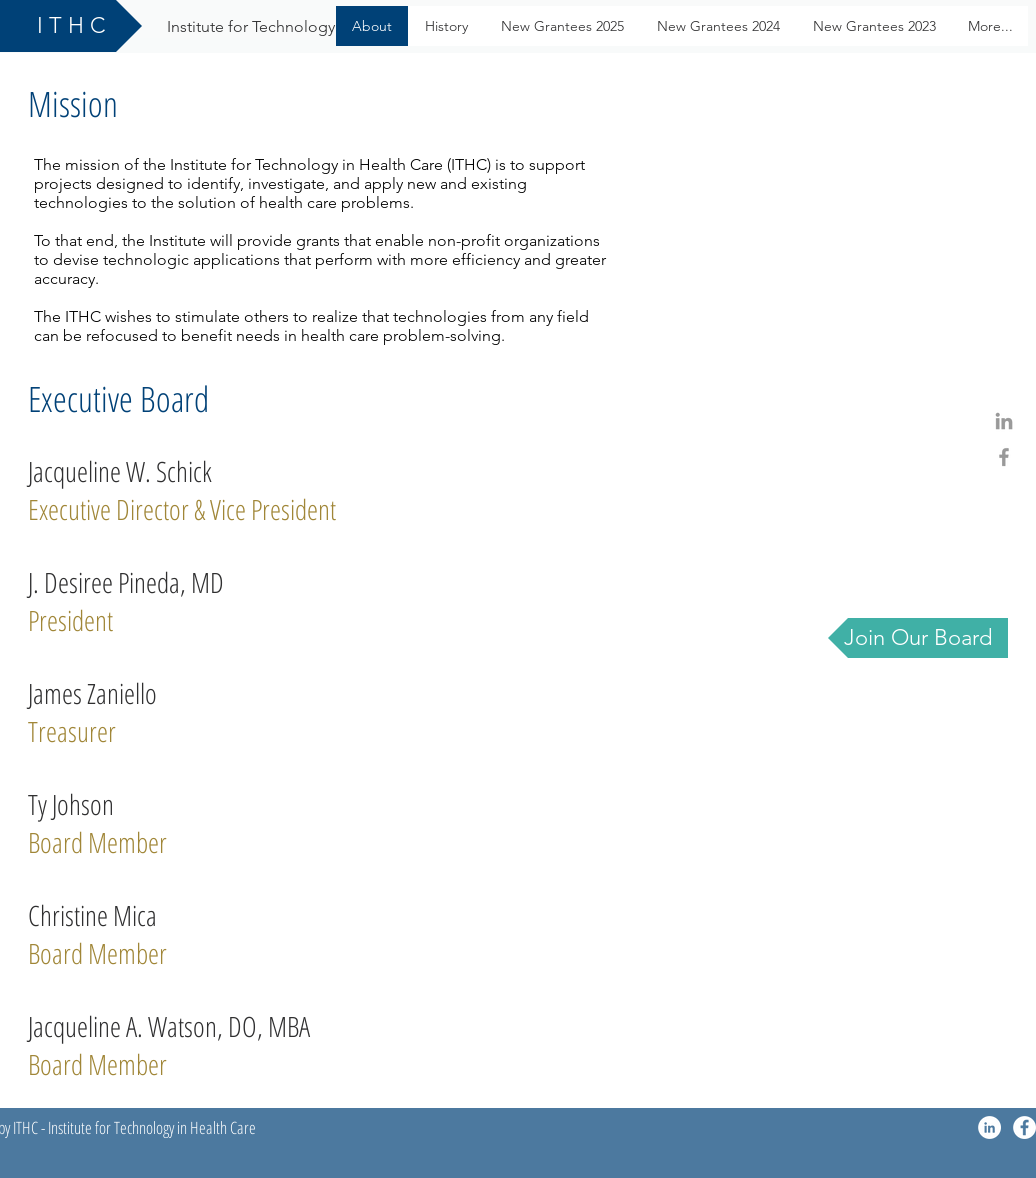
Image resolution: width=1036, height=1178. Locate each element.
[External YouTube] (819, 317)
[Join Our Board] (918, 638)
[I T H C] (71, 26)
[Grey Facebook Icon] (1004, 457)
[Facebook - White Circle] (1024, 1127)
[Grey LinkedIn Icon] (1004, 421)
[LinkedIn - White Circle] (989, 1127)
